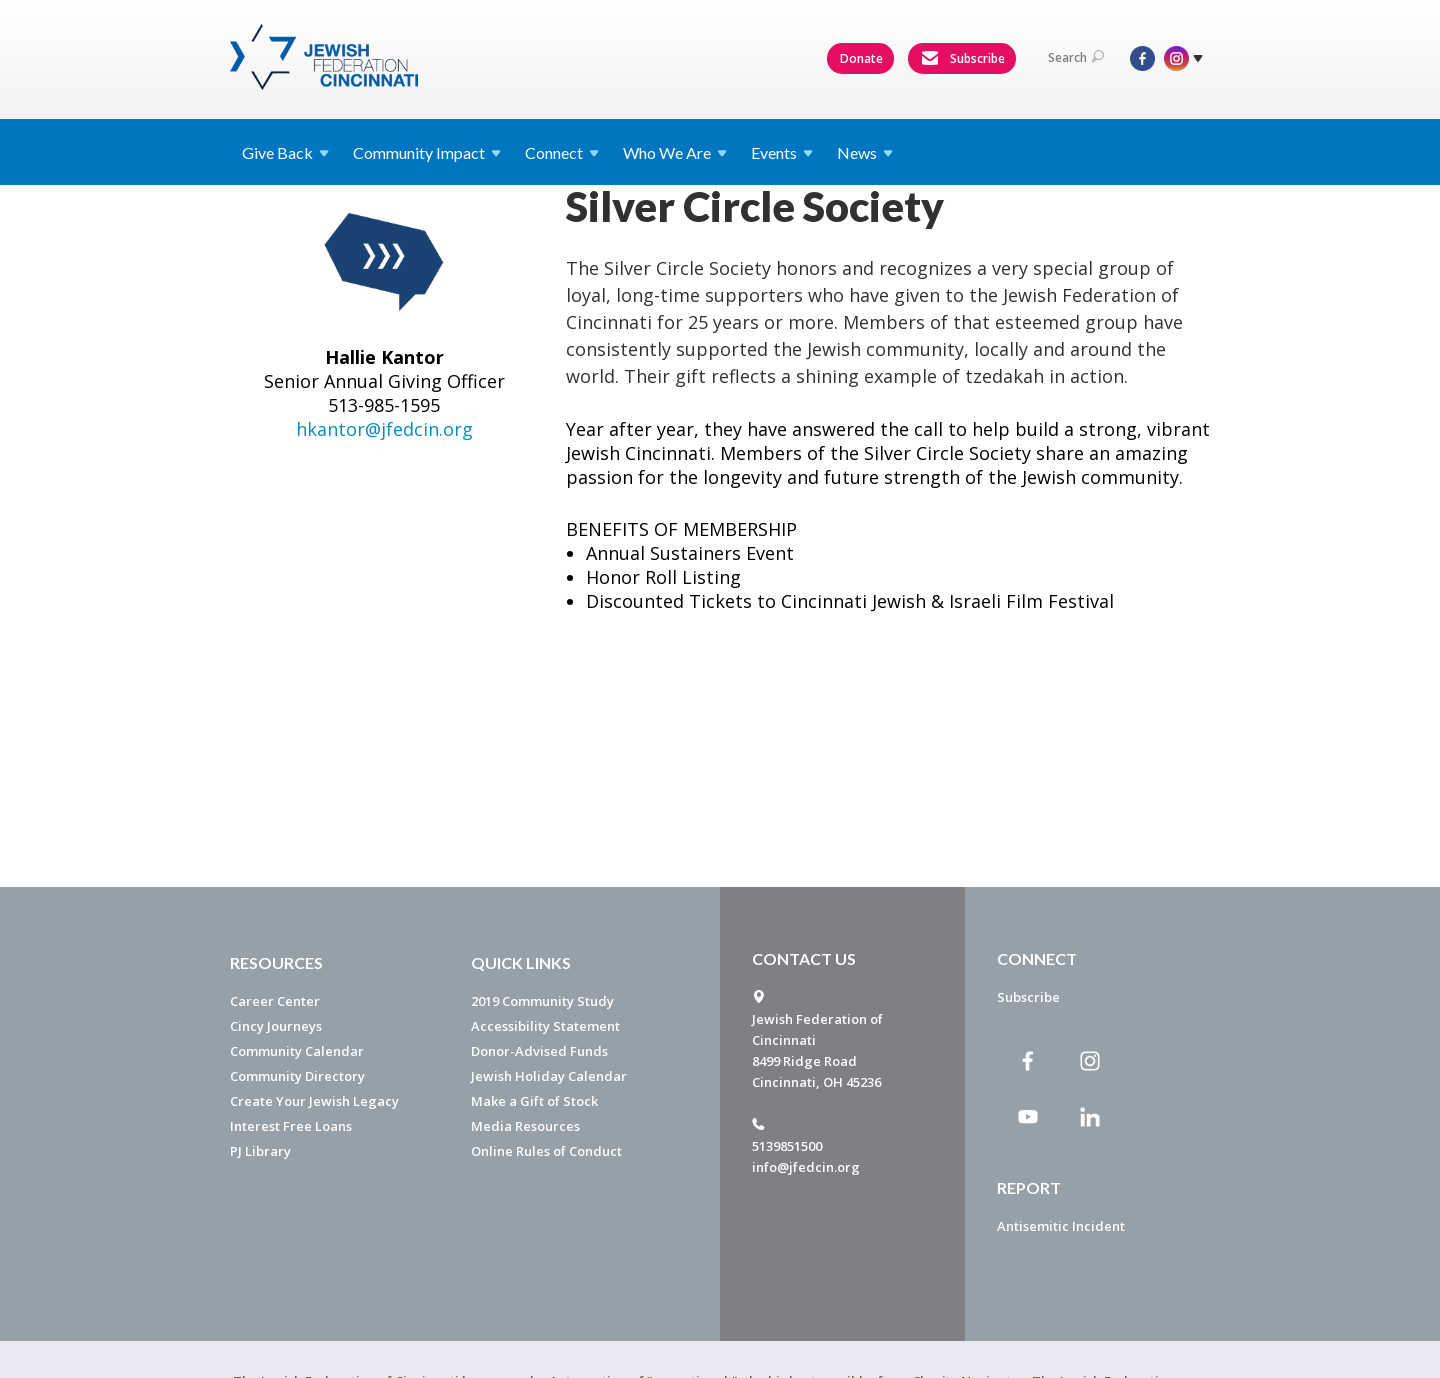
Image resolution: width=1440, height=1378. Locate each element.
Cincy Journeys (276, 1026)
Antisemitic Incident (1061, 1226)
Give (285, 152)
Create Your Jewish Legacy (314, 1101)
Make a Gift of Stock (534, 1101)
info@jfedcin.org (806, 1167)
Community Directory (297, 1076)
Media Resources (525, 1126)
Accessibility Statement (545, 1026)
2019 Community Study (542, 1001)
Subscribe (963, 59)
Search (1076, 57)
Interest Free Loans (291, 1126)
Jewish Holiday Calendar (549, 1076)
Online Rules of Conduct (546, 1151)
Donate (861, 58)
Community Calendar (297, 1051)
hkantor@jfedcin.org (384, 678)
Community (427, 152)
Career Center (275, 1001)
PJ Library (260, 1151)
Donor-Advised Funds (539, 1051)
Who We (675, 152)
